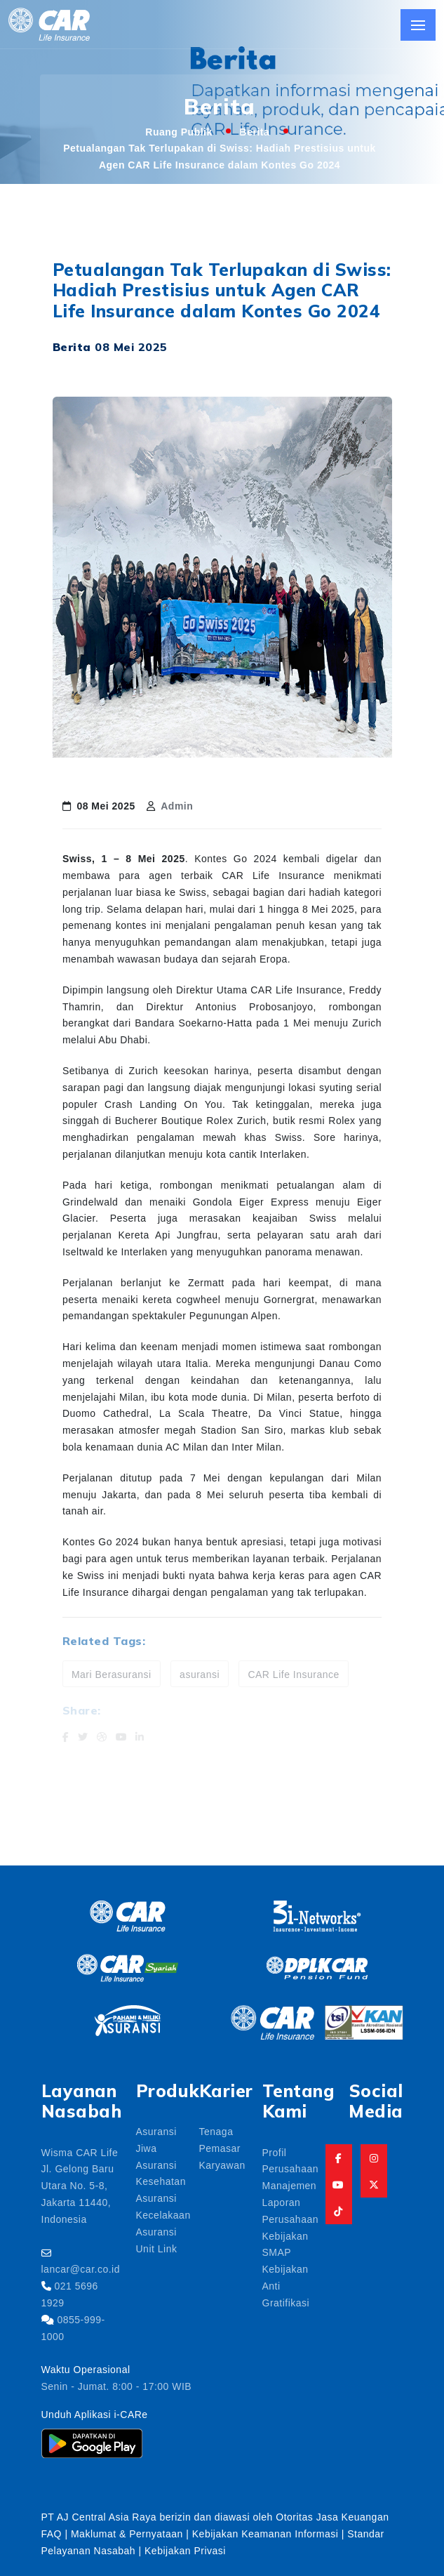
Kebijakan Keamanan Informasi (267, 2533)
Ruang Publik (178, 131)
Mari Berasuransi (112, 1674)
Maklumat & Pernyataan (127, 2533)
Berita (255, 131)
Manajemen (289, 2185)
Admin (177, 805)
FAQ (51, 2533)
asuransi (200, 1674)
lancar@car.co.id (80, 2268)
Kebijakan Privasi (185, 2550)
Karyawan (222, 2164)
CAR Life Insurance (293, 1674)
